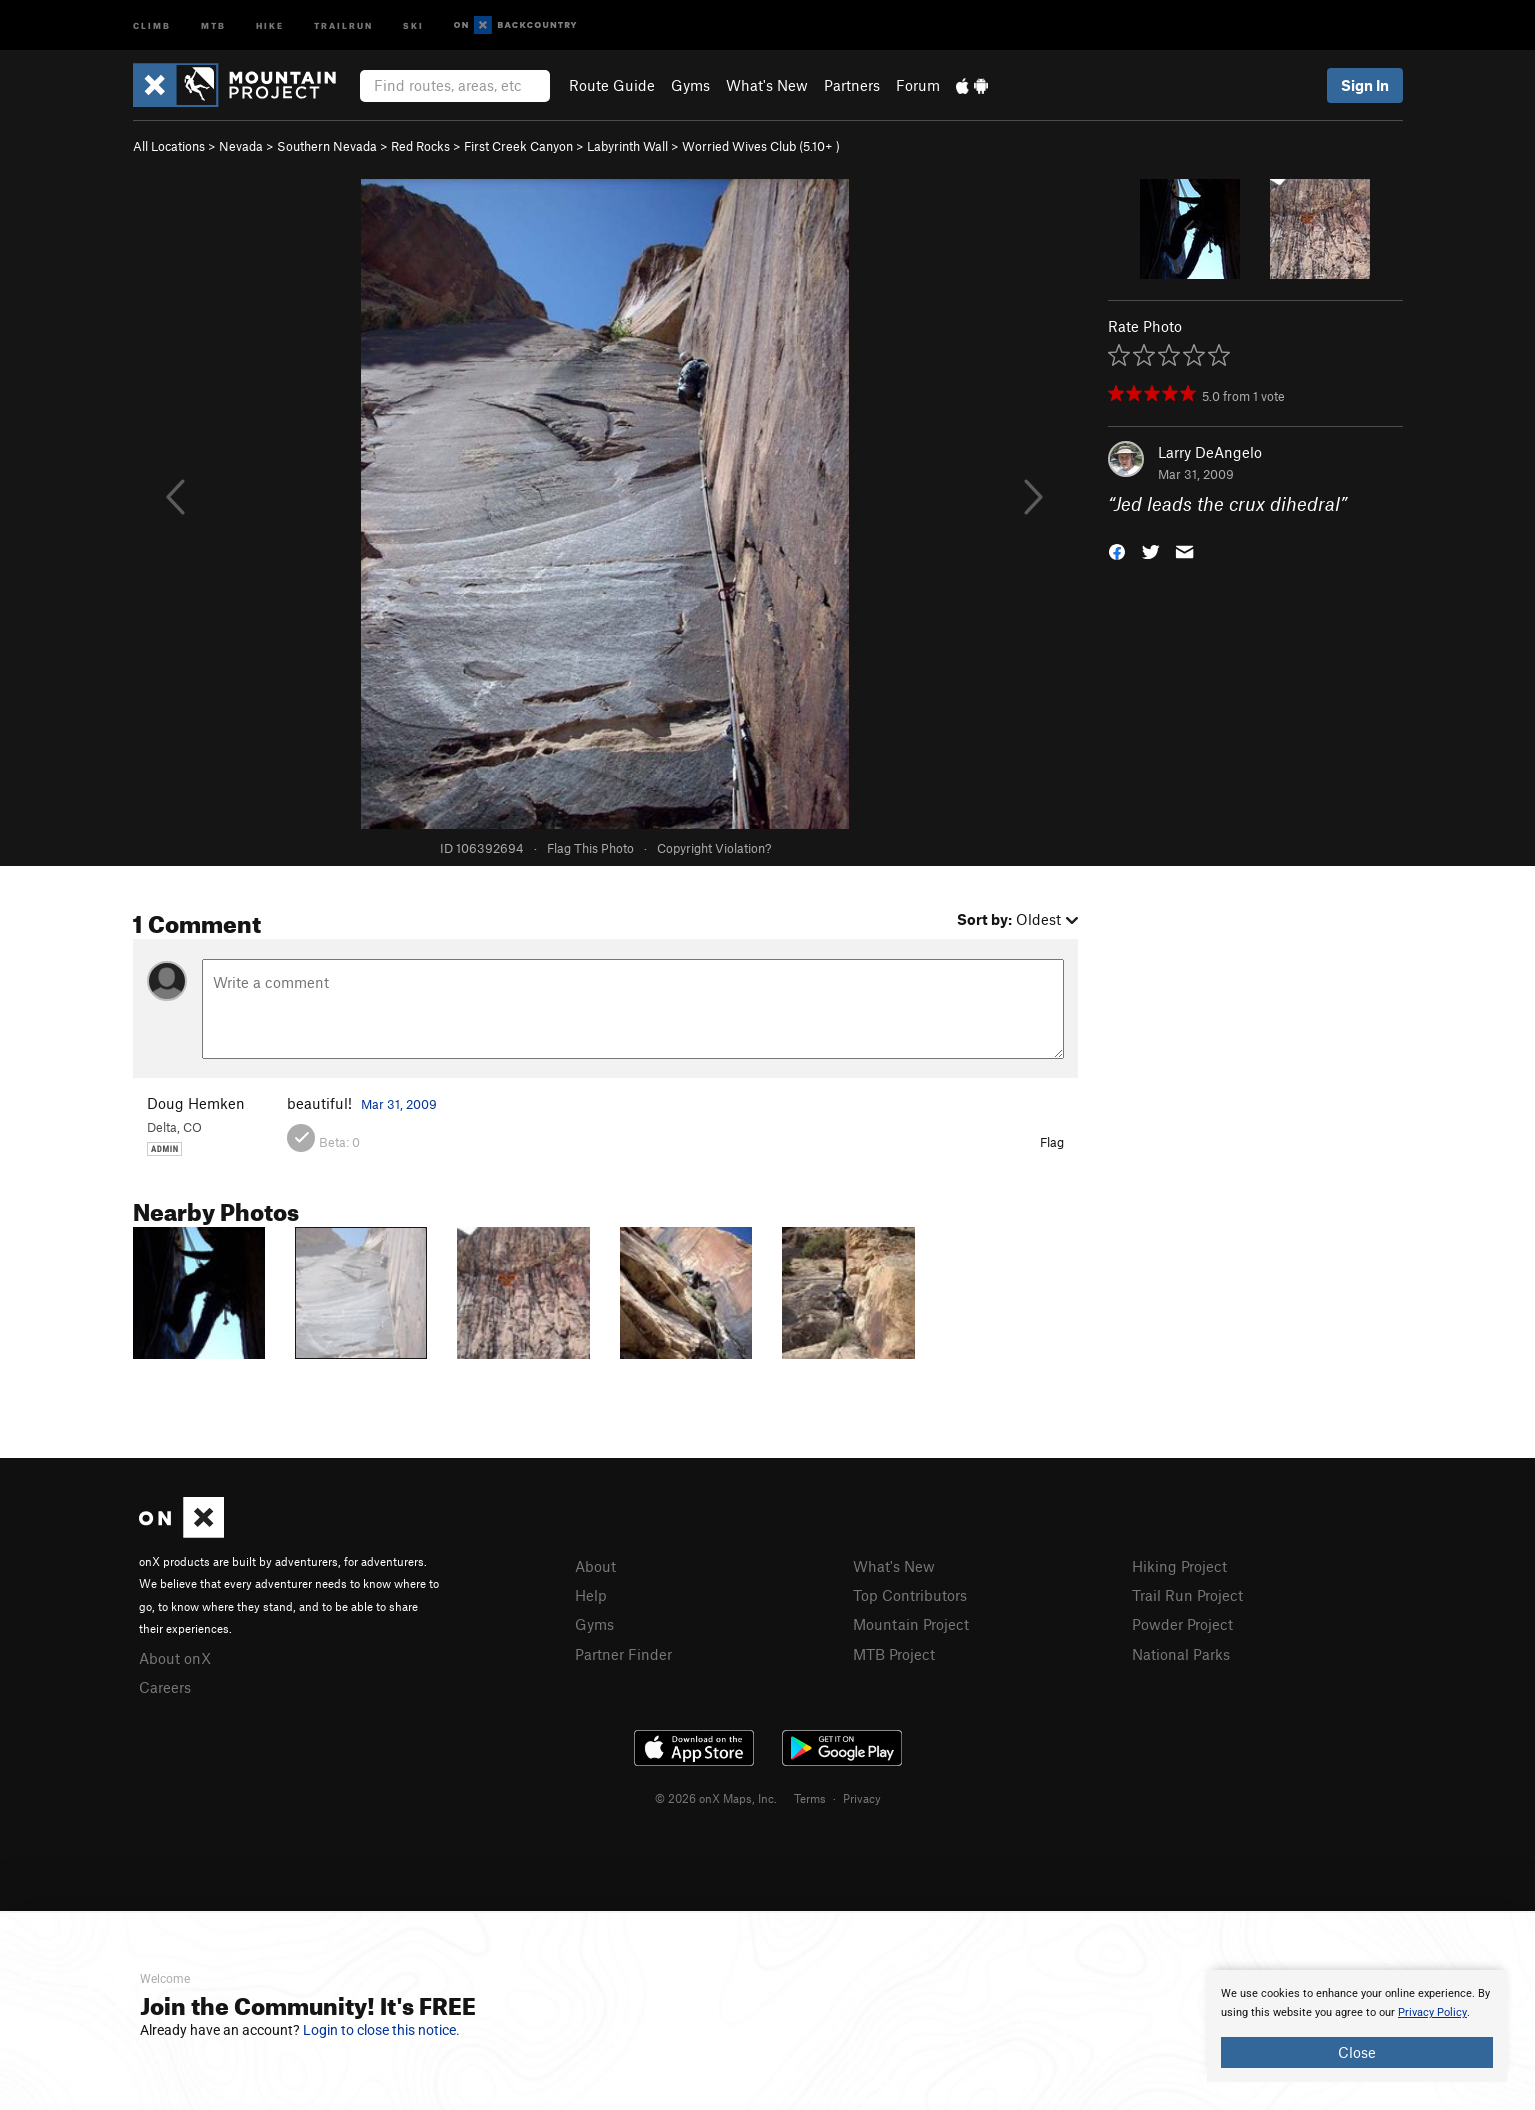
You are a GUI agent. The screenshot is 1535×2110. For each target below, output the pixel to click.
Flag (1052, 1142)
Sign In (1365, 85)
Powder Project (1182, 1624)
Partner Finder (623, 1654)
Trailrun (343, 24)
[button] (1117, 550)
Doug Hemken (196, 1103)
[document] (1357, 2026)
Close (1357, 2052)
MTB (213, 24)
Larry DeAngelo (1210, 452)
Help (591, 1595)
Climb (152, 24)
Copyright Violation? (714, 848)
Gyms (690, 85)
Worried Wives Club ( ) (761, 146)
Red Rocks (420, 146)
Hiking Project (1179, 1566)
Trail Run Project (1187, 1595)
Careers (165, 1687)
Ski (413, 24)
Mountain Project (911, 1624)
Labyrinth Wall (627, 146)
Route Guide (612, 85)
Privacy (862, 1798)
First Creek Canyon (518, 146)
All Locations (169, 146)
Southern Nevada (327, 146)
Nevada (241, 146)
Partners (852, 85)
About (595, 1566)
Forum (918, 85)
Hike (270, 24)
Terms (810, 1798)
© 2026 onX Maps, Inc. (716, 1798)
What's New (767, 85)
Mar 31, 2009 (399, 1104)
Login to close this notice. (381, 2030)
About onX (175, 1658)
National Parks (1181, 1654)
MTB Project (894, 1654)
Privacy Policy (1432, 2012)
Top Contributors (910, 1595)
